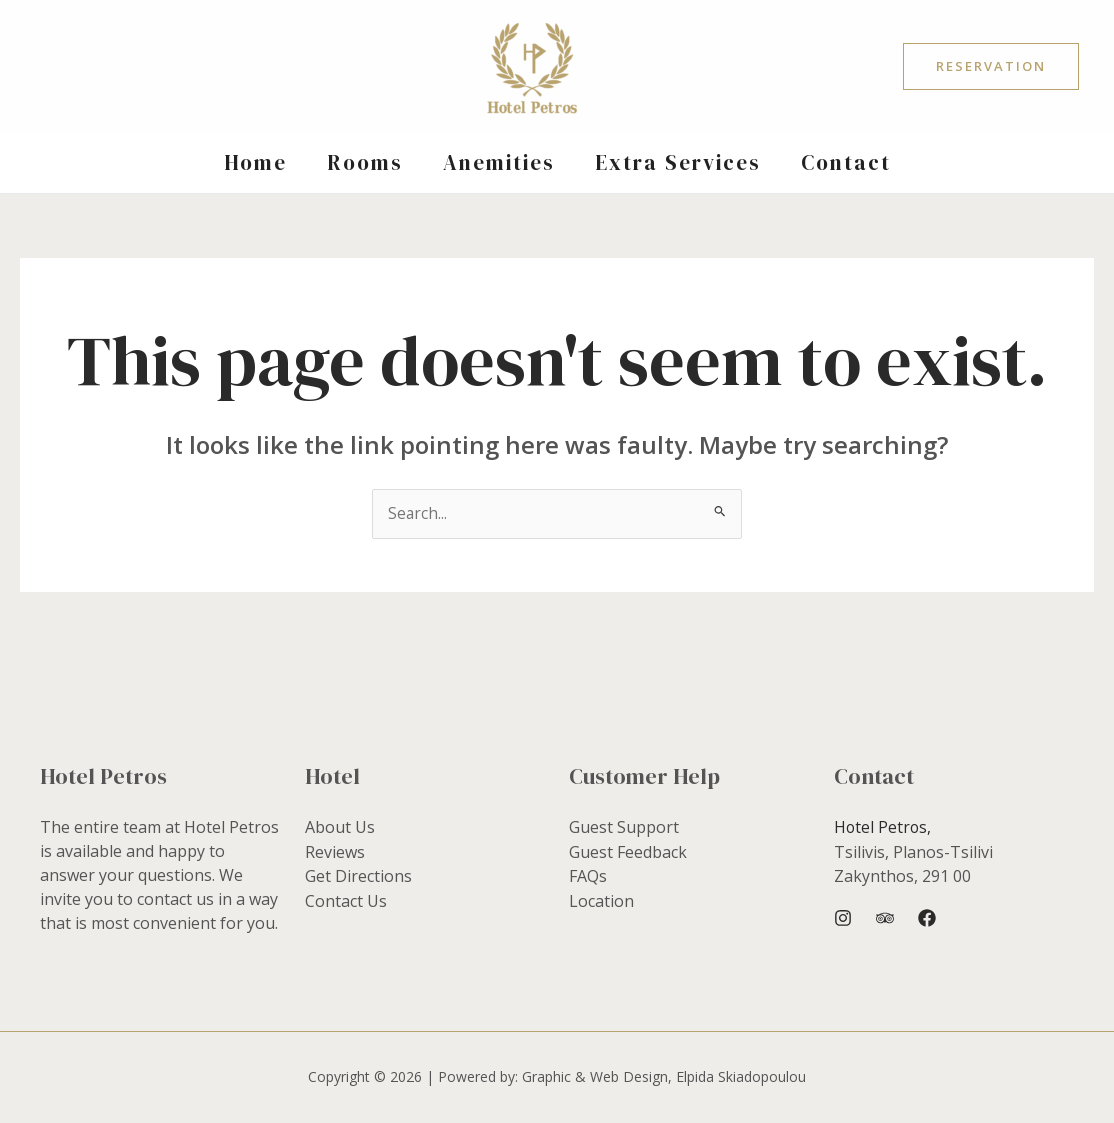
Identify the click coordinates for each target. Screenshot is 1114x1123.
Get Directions (358, 876)
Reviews (335, 852)
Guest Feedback (628, 852)
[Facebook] (927, 918)
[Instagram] (843, 918)
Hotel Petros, (883, 828)
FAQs (588, 876)
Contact (850, 162)
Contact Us (346, 900)
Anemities (499, 162)
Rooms (363, 162)
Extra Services (680, 162)
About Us (340, 828)
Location (601, 900)
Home (251, 162)
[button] (991, 66)
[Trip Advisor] (885, 918)
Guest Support (624, 828)
